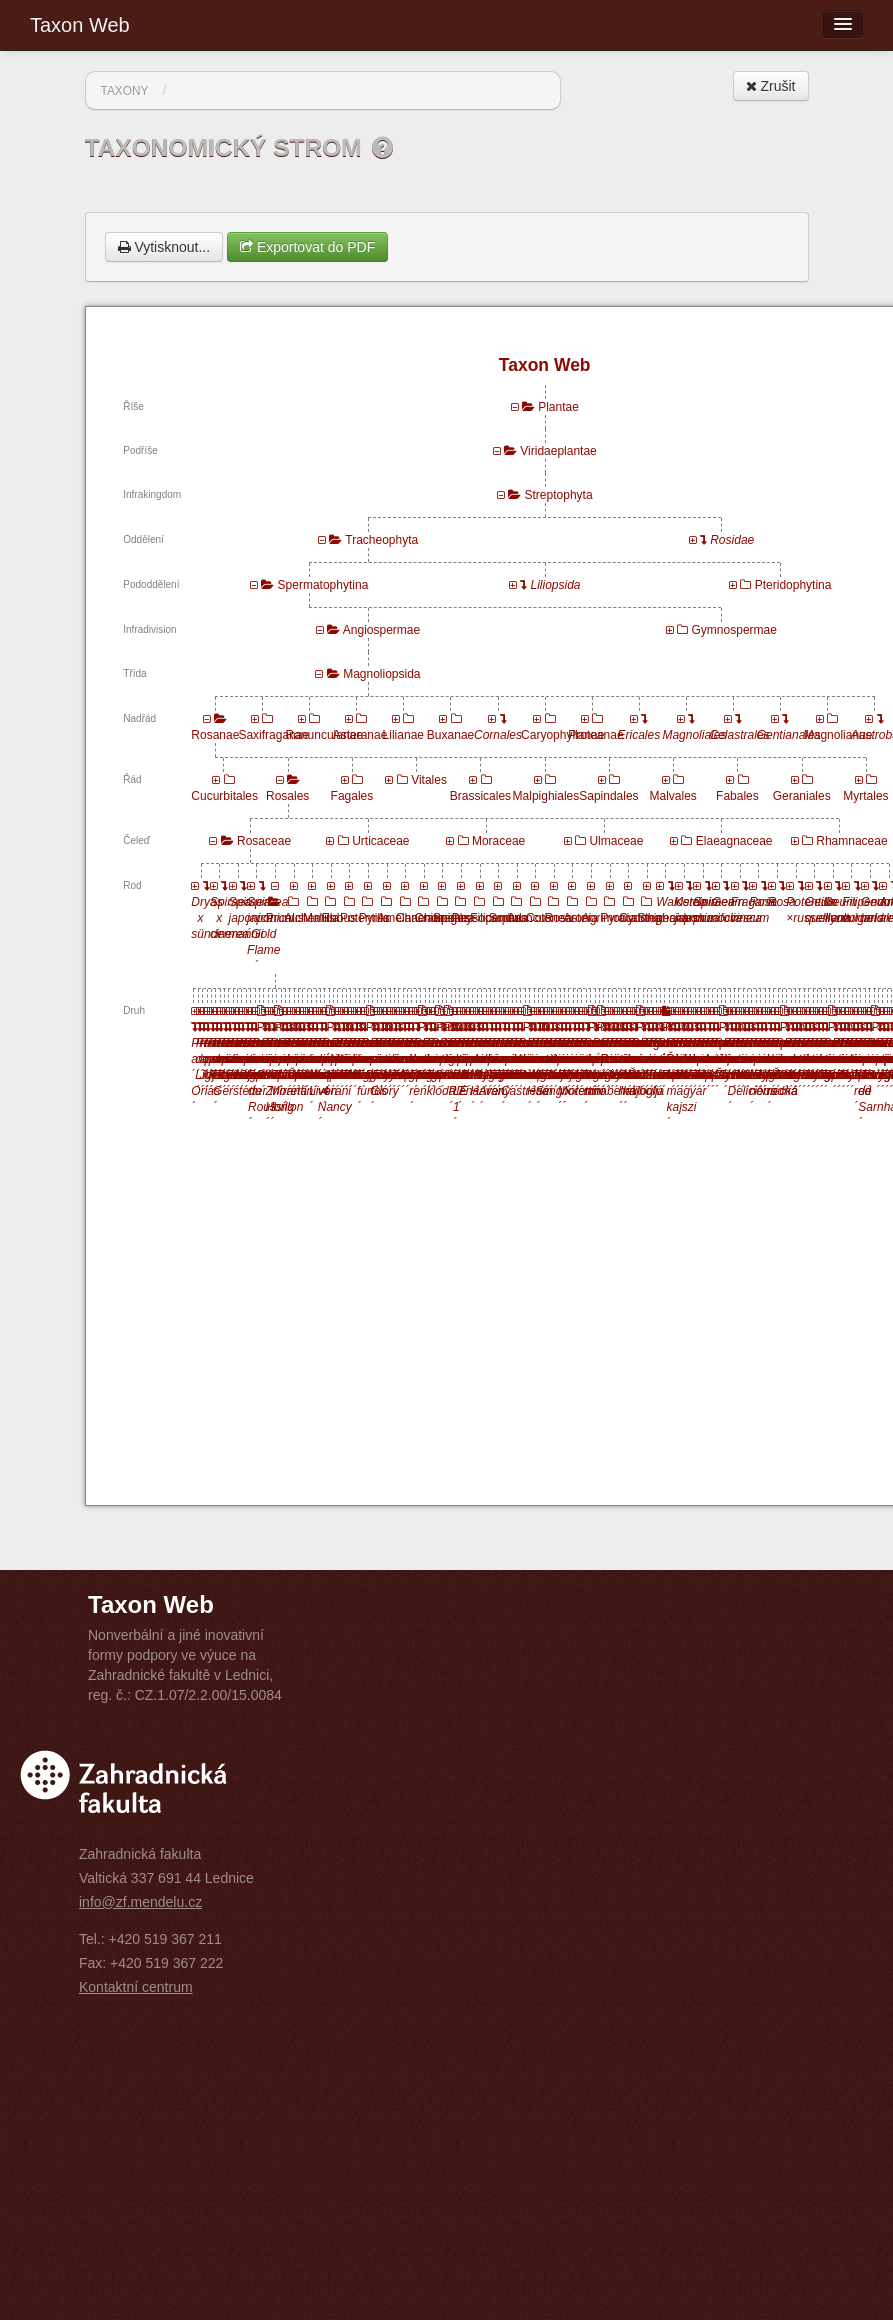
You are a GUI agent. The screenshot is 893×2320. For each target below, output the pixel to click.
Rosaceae (264, 841)
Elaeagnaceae (734, 841)
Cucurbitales (224, 796)
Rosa (559, 918)
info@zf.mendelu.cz (140, 1902)
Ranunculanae (324, 735)
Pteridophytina (793, 585)
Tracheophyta (381, 540)
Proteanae (595, 735)
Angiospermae (381, 630)
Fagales (352, 796)
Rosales (287, 796)
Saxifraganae (273, 735)
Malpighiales (546, 796)
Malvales (673, 796)
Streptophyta (559, 495)
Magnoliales (694, 735)
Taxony (125, 91)
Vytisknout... (164, 247)
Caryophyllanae (562, 735)
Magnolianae (838, 735)
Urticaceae (380, 841)
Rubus (338, 918)
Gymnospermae (734, 630)
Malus (319, 918)
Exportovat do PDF (307, 247)
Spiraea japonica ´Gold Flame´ (269, 934)
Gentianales (789, 735)
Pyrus (374, 918)
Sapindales (608, 796)
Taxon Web (80, 25)
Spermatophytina (323, 585)
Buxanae (450, 735)
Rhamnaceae (851, 841)
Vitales (429, 780)
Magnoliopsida (381, 674)
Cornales (498, 735)
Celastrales (740, 735)
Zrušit (771, 86)
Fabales (737, 796)
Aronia (580, 918)
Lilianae (403, 735)
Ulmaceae (616, 841)
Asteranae (360, 735)
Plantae (558, 407)
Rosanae (215, 735)
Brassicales (480, 796)
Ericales (639, 735)
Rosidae (732, 540)
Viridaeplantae (558, 451)
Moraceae (498, 841)
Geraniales (802, 796)
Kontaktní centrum (136, 1987)
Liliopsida (556, 585)
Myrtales (865, 796)
